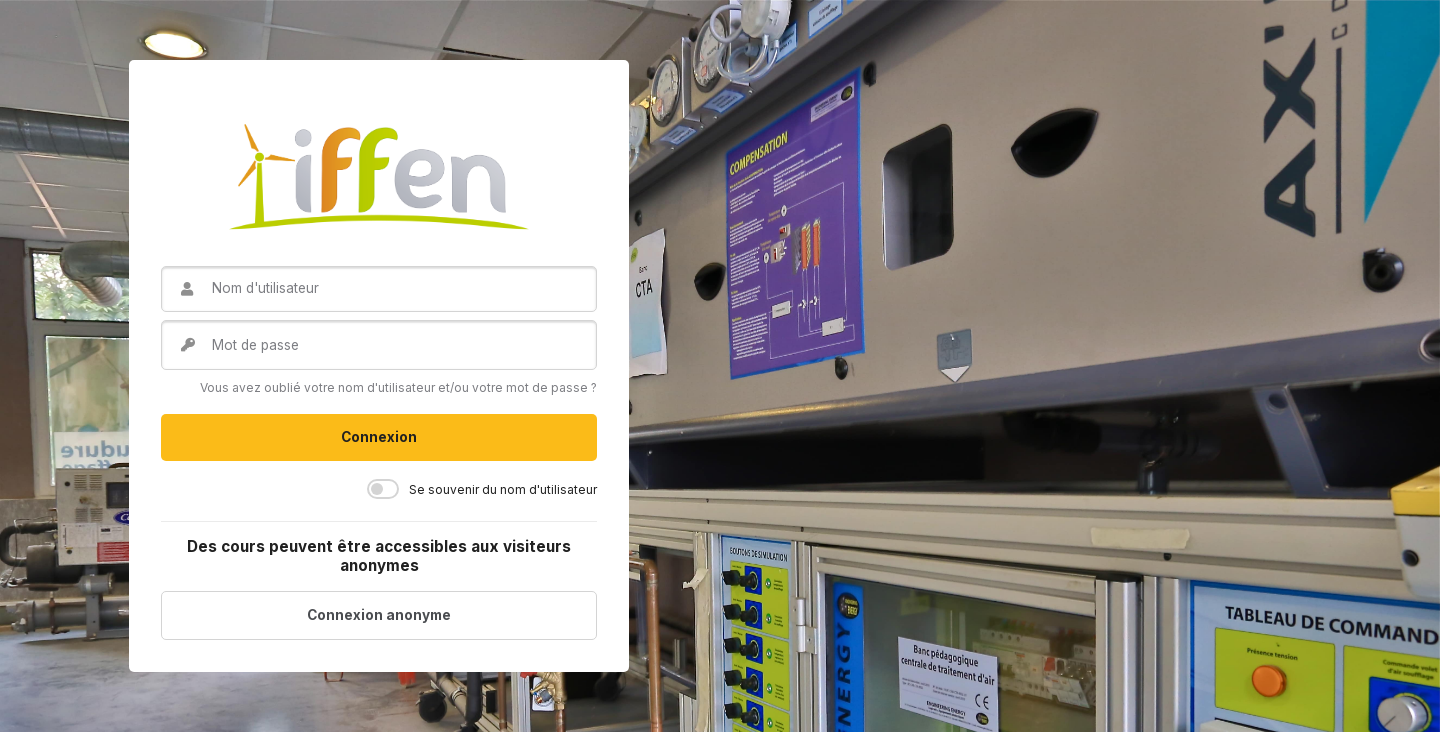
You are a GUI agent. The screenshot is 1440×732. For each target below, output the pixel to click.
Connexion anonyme (379, 615)
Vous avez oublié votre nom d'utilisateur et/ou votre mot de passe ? (398, 387)
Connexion (379, 437)
